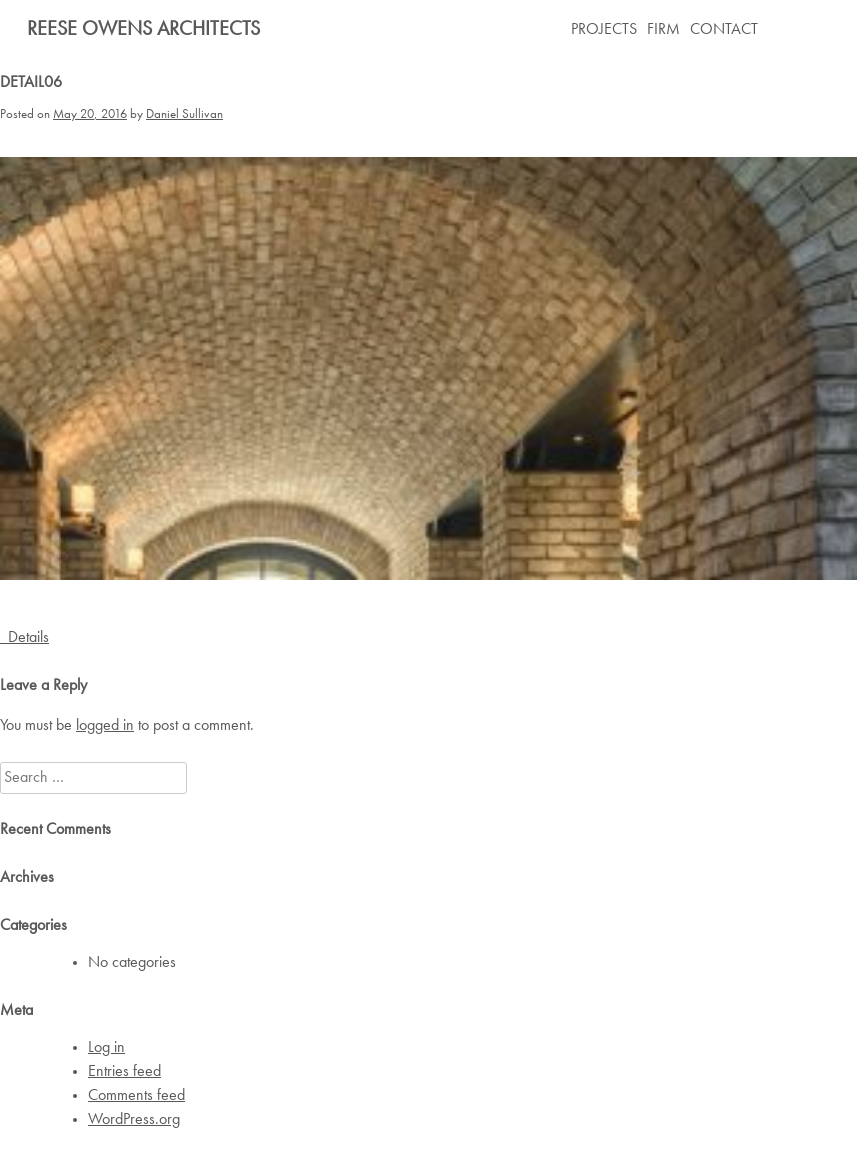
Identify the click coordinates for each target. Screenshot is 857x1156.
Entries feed (124, 1072)
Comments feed (136, 1096)
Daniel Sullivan (184, 114)
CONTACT (724, 30)
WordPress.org (134, 1120)
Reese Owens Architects (143, 30)
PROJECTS (604, 30)
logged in (105, 726)
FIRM (663, 30)
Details (24, 638)
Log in (106, 1048)
